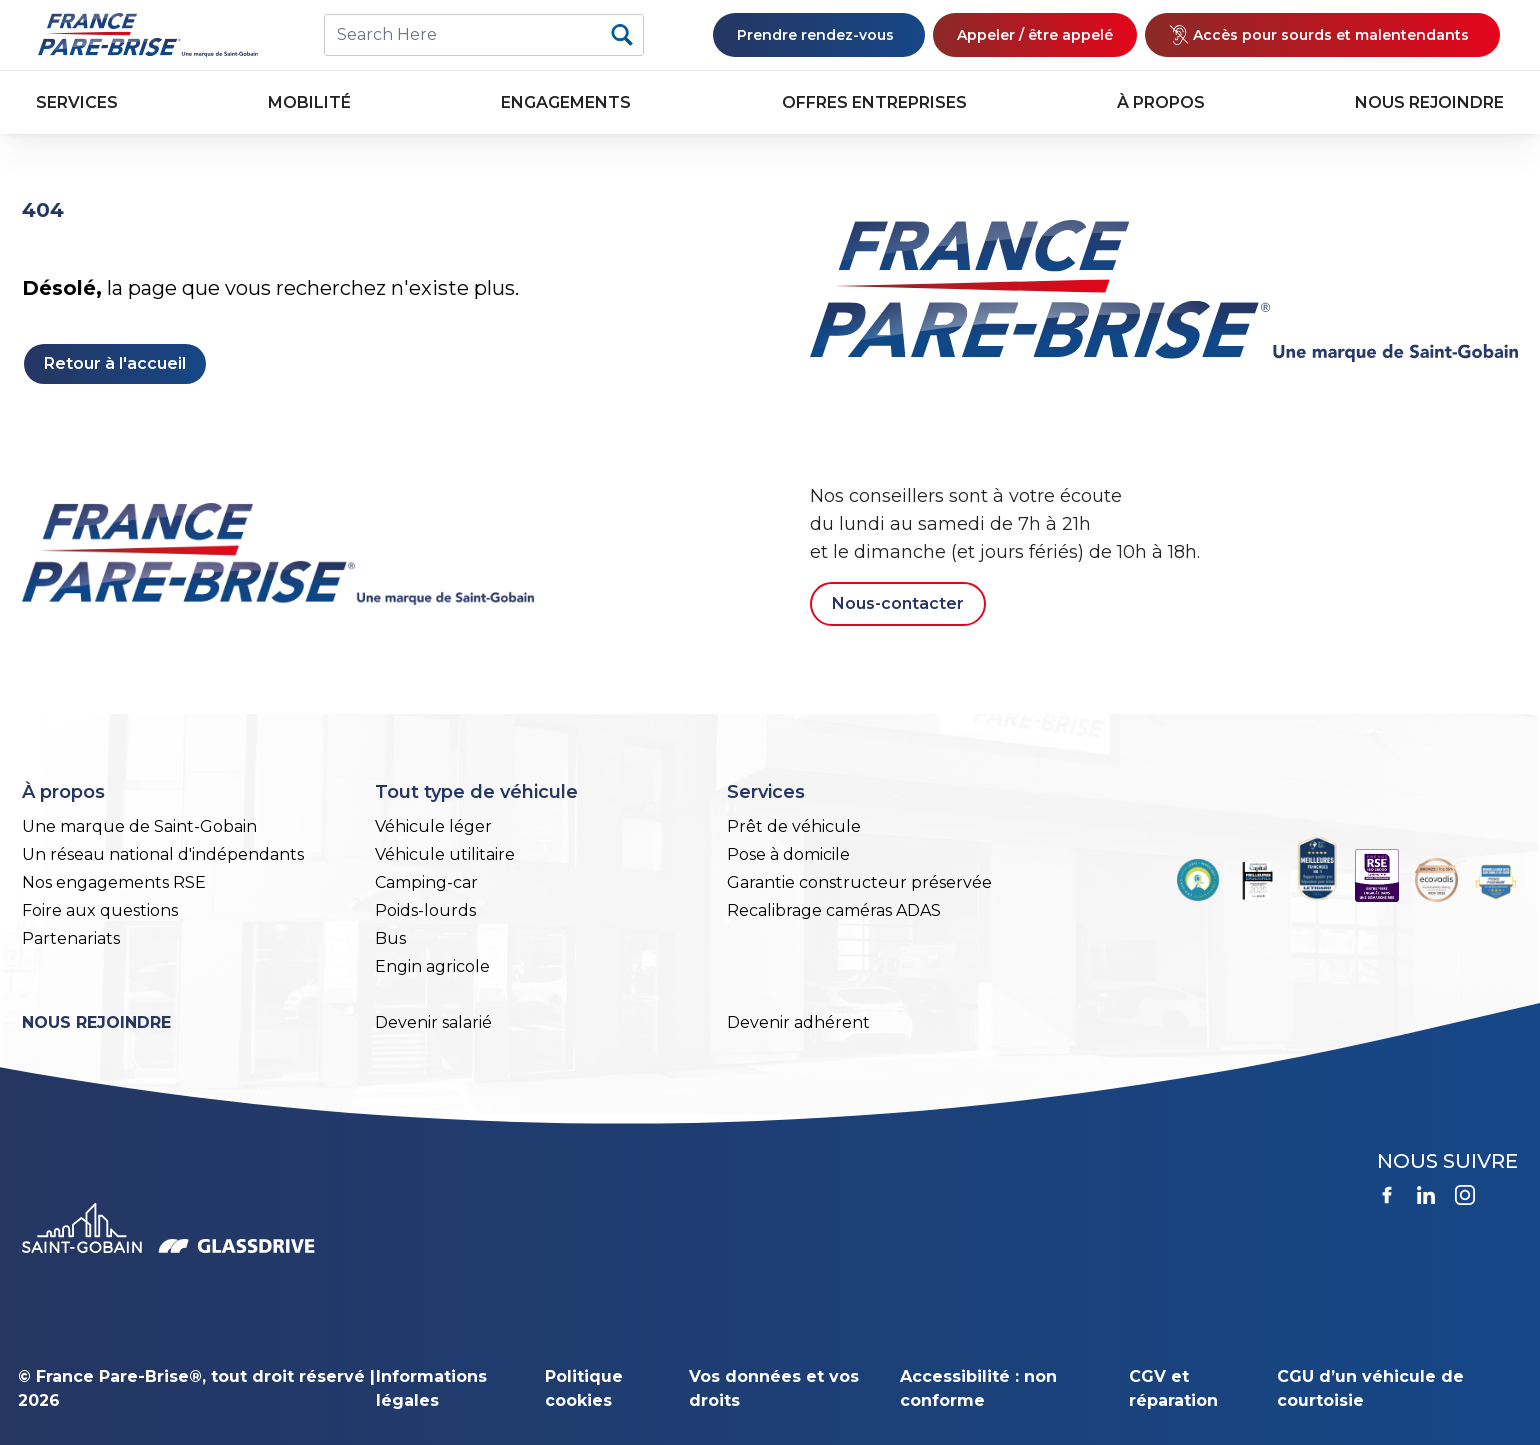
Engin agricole (432, 966)
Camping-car (426, 882)
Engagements (566, 102)
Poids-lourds (425, 910)
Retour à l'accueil (115, 363)
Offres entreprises (874, 102)
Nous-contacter (898, 603)
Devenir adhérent (798, 1022)
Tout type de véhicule (476, 792)
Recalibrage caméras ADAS (834, 910)
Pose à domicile (788, 854)
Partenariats (71, 938)
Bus (390, 938)
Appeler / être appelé (1035, 35)
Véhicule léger (433, 826)
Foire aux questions (100, 910)
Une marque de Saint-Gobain (139, 826)
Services (77, 102)
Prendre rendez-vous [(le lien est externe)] (819, 35)
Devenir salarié (433, 1022)
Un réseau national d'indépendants (163, 854)
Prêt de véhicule (794, 826)
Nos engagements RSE (114, 882)
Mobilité (309, 102)
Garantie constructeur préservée (859, 882)
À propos (1161, 102)
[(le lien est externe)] (1322, 35)
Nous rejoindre (1429, 102)
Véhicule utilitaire (445, 854)
